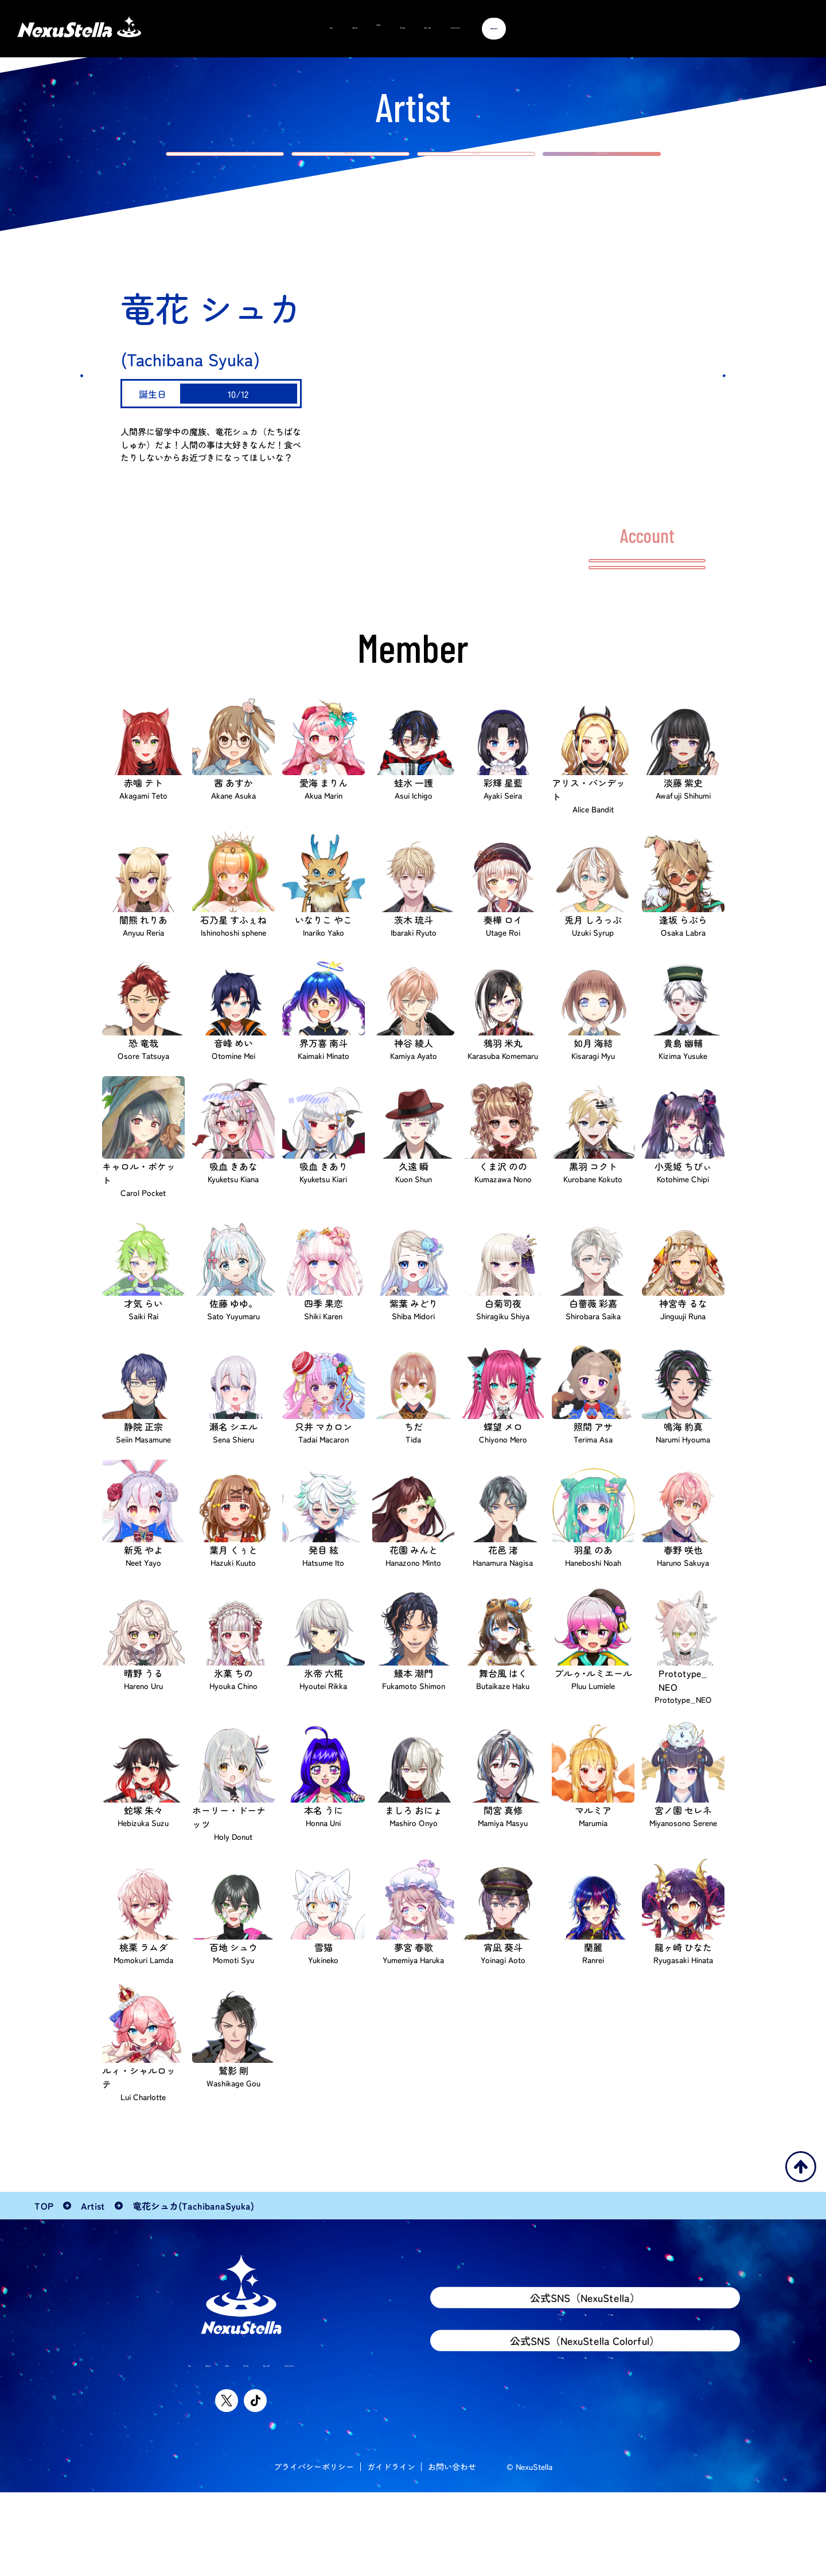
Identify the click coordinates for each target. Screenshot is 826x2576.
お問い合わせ (452, 2550)
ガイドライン (391, 2550)
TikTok (636, 2391)
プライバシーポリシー (314, 2550)
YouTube (524, 2391)
